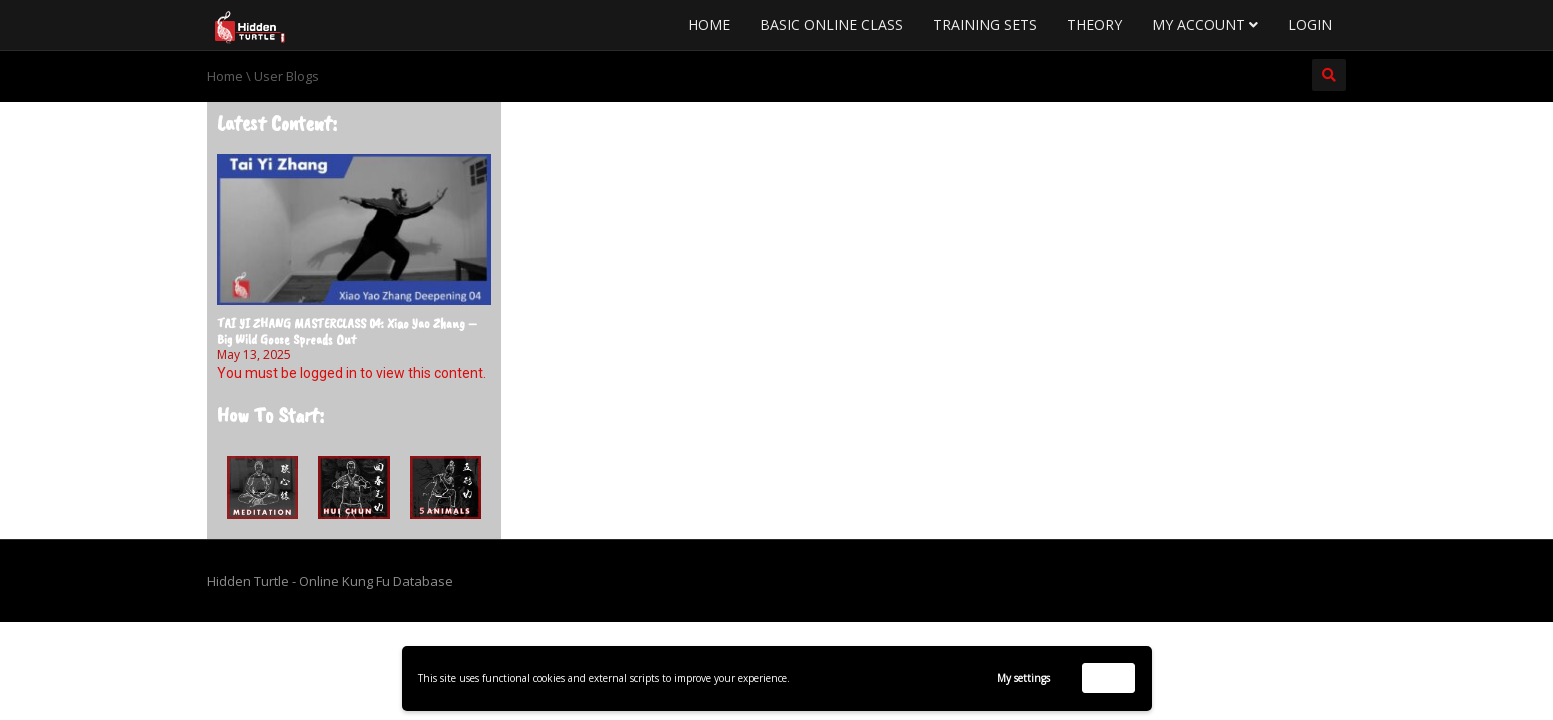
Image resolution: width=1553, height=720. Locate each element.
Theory (1094, 24)
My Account (1205, 24)
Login (1310, 24)
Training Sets (985, 24)
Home (709, 24)
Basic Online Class (831, 24)
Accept (1108, 677)
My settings (1023, 678)
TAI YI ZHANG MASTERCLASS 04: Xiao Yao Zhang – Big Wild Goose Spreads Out (347, 331)
